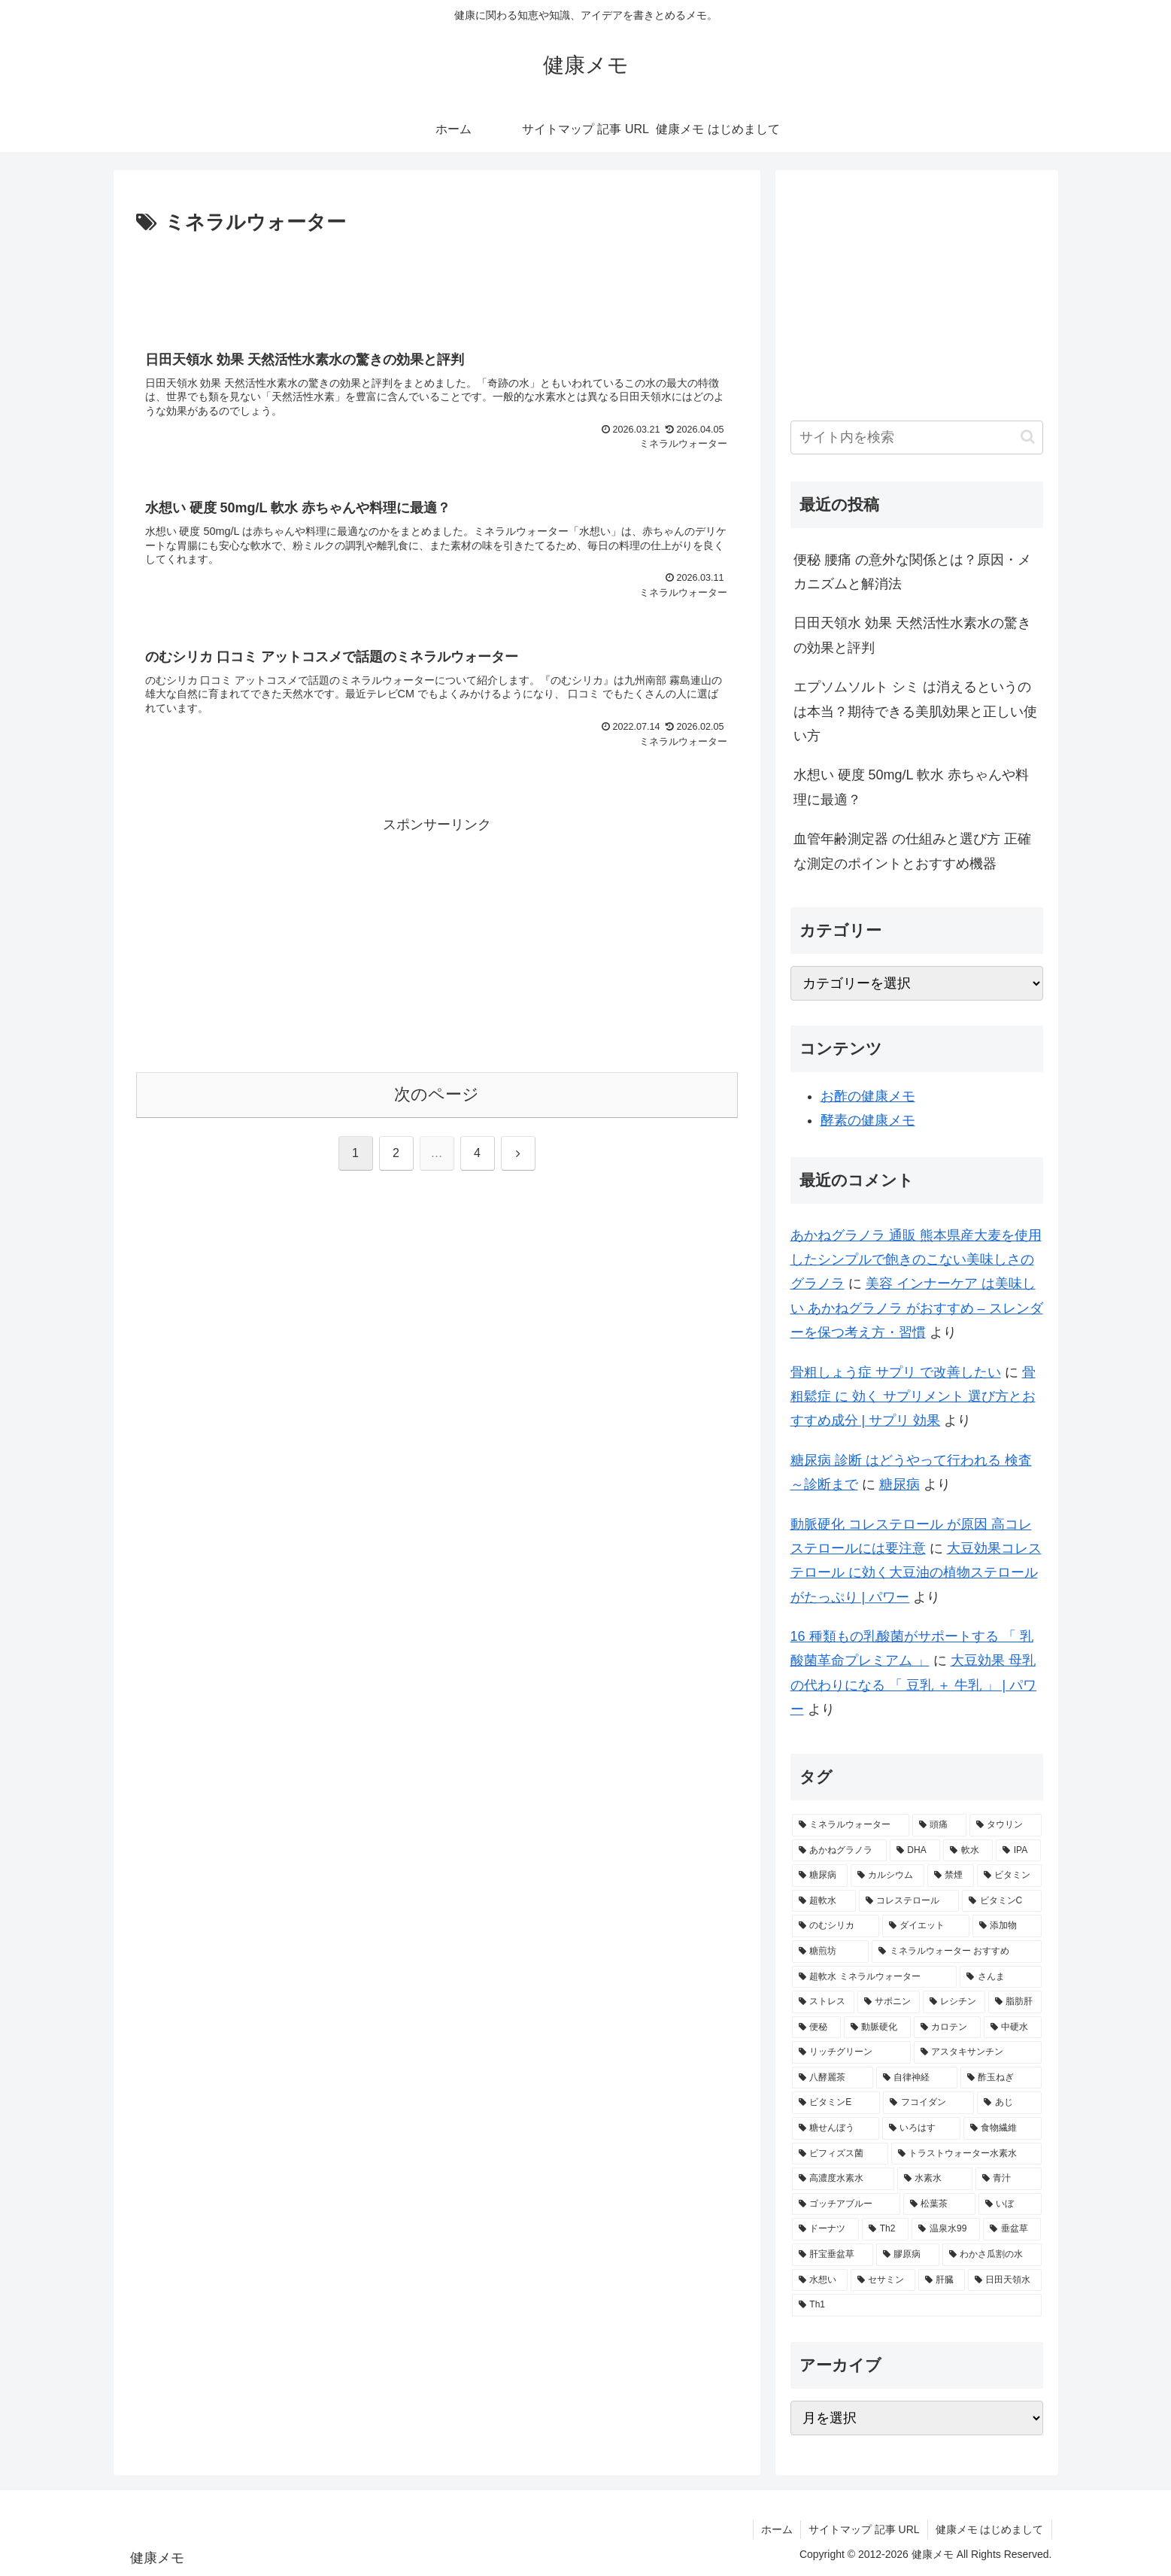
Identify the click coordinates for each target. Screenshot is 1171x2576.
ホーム (777, 2529)
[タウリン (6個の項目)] (1005, 1825)
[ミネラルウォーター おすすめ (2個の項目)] (957, 1951)
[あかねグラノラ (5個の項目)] (839, 1850)
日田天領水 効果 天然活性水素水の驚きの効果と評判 (912, 635)
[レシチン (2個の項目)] (954, 2002)
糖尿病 (899, 1484)
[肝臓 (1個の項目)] (941, 2280)
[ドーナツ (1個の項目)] (825, 2229)
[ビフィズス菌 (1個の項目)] (840, 2154)
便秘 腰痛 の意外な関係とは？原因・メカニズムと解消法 (912, 571)
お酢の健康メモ (868, 1096)
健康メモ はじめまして (990, 2529)
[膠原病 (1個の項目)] (907, 2254)
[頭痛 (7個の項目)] (939, 1825)
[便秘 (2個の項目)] (816, 2027)
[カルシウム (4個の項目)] (887, 1875)
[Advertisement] (437, 281)
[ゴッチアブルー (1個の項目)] (846, 2204)
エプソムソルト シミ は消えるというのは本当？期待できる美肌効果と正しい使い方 (915, 711)
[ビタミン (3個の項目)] (1009, 1875)
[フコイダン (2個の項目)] (928, 2102)
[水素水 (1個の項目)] (934, 2178)
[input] (916, 437)
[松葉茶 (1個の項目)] (939, 2204)
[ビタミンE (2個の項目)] (836, 2102)
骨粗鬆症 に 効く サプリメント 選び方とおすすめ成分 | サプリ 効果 (913, 1397)
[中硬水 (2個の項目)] (1013, 2027)
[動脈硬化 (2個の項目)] (877, 2027)
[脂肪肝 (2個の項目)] (1015, 2002)
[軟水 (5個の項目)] (968, 1850)
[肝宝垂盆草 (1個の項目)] (832, 2254)
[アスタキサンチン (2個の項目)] (978, 2052)
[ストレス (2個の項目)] (823, 2002)
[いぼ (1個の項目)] (1010, 2204)
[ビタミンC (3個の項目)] (1002, 1901)
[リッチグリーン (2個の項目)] (851, 2052)
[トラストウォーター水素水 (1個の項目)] (966, 2154)
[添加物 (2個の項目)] (1007, 1926)
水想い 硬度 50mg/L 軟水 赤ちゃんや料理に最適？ (911, 787)
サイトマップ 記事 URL (864, 2529)
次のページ (436, 1094)
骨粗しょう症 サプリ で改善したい (895, 1372)
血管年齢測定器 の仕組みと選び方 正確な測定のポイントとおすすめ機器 (912, 850)
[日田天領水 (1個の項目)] (1005, 2280)
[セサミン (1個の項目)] (883, 2280)
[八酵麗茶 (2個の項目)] (832, 2078)
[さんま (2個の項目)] (1000, 1977)
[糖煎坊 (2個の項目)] (830, 1951)
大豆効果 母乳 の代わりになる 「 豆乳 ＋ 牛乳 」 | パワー (913, 1685)
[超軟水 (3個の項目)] (824, 1901)
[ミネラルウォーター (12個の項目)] (850, 1825)
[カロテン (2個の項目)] (947, 2027)
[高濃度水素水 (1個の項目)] (843, 2178)
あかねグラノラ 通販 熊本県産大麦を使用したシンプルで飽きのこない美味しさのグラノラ (916, 1260)
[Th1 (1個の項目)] (917, 2305)
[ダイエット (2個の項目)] (925, 1926)
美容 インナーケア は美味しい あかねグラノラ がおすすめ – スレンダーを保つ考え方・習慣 (916, 1308)
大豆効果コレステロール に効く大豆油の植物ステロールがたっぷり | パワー (916, 1573)
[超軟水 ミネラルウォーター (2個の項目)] (874, 1977)
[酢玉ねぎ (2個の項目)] (1001, 2078)
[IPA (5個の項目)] (1019, 1850)
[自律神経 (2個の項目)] (916, 2078)
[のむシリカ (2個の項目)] (835, 1926)
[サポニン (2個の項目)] (888, 2002)
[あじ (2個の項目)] (1009, 2102)
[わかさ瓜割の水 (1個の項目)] (992, 2254)
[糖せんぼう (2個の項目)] (835, 2128)
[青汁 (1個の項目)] (1008, 2178)
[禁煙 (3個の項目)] (950, 1875)
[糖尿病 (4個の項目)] (820, 1875)
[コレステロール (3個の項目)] (909, 1901)
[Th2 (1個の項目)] (885, 2229)
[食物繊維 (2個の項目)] (1002, 2128)
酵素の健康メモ (868, 1120)
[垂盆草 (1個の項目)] (1012, 2229)
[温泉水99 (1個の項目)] (946, 2229)
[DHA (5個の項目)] (915, 1850)
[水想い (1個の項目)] (820, 2280)
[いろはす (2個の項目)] (921, 2128)
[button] (1028, 436)
